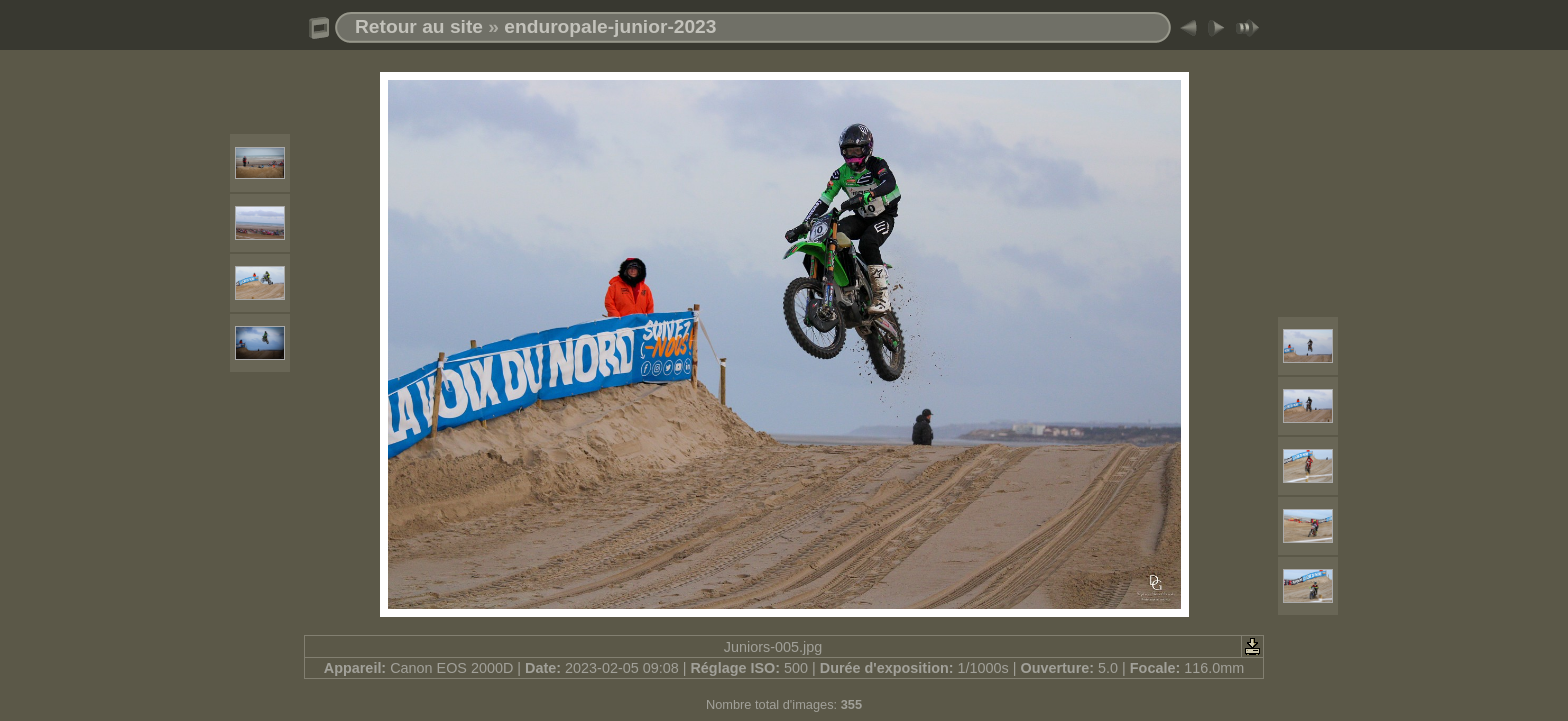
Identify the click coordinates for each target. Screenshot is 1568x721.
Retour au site (419, 26)
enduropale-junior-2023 (610, 26)
